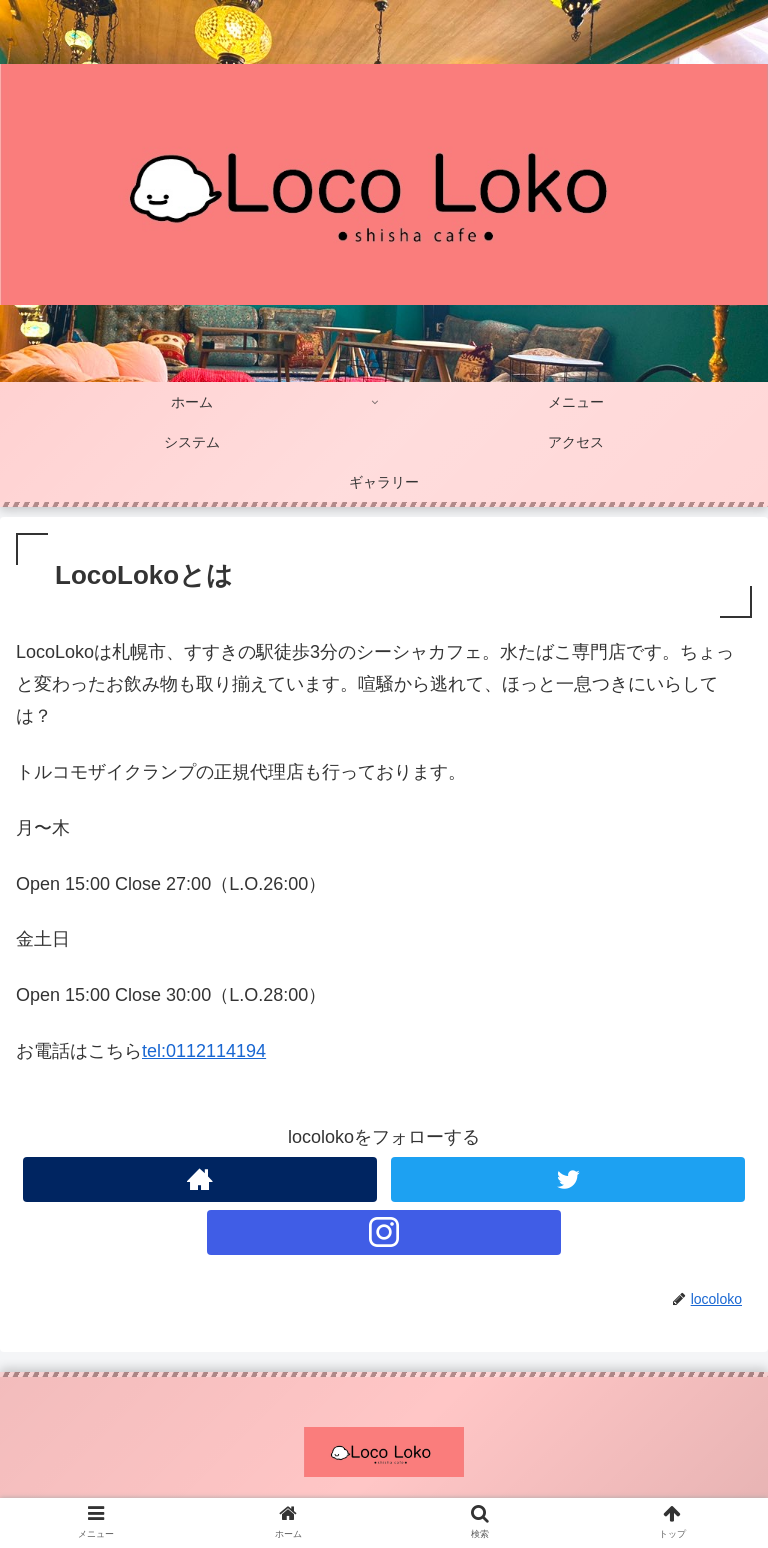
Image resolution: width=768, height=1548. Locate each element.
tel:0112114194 (204, 1051)
